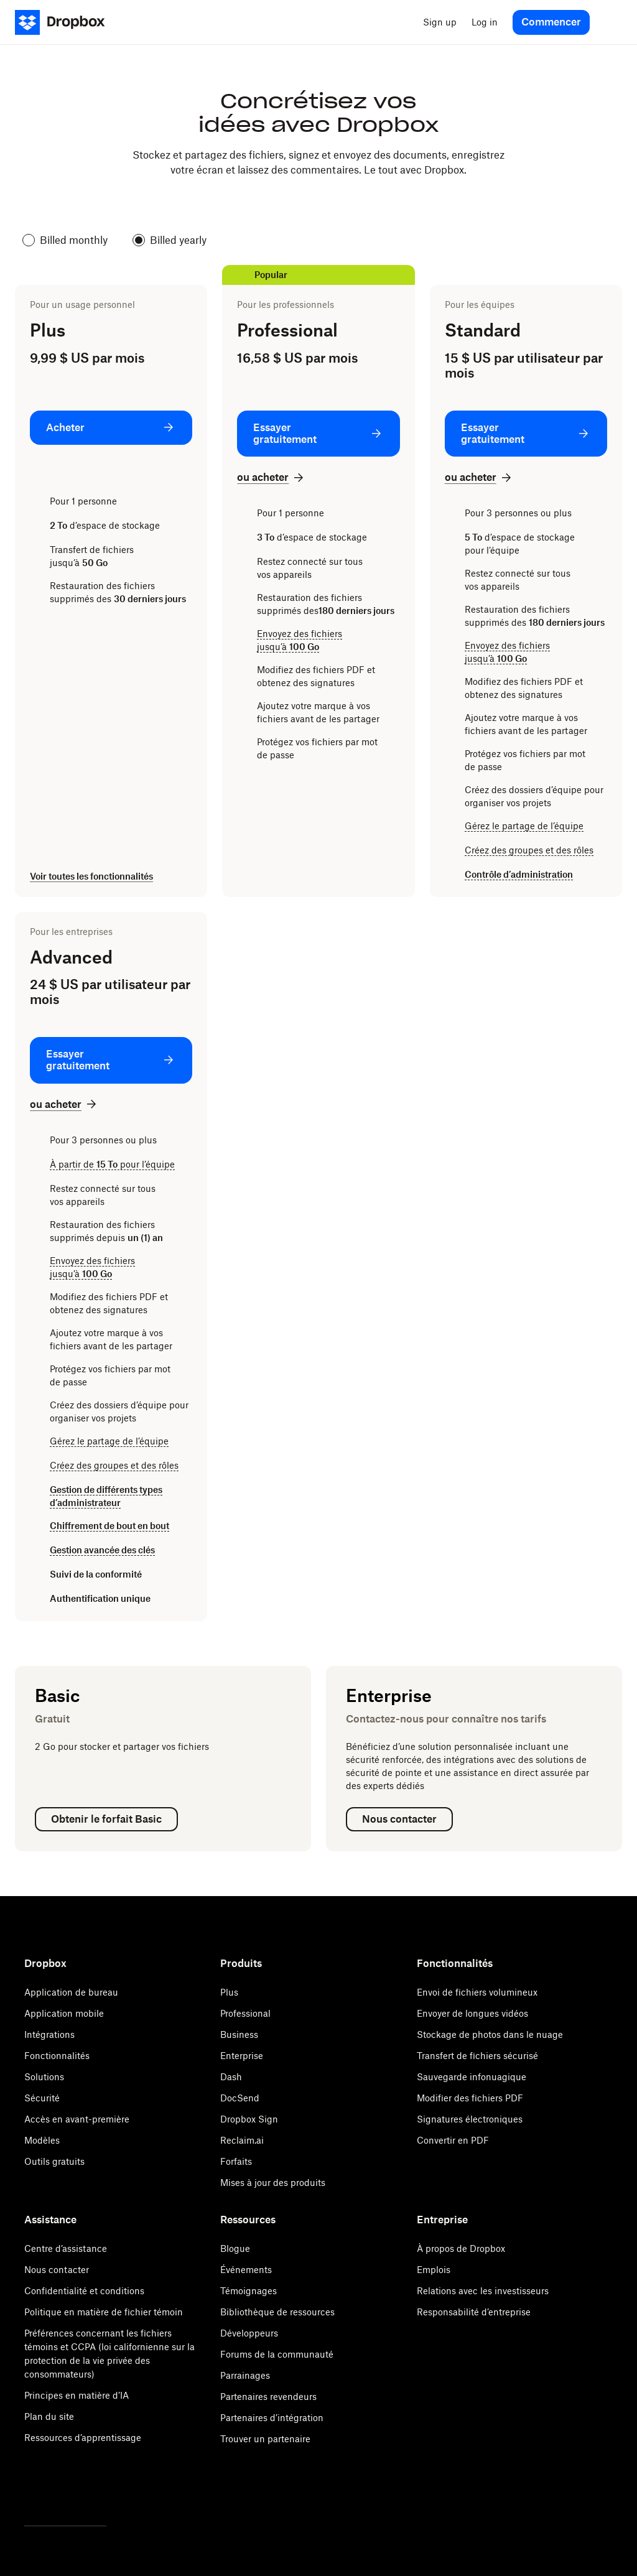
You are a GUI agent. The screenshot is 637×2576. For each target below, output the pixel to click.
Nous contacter (56, 2269)
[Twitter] (32, 2493)
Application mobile (64, 2013)
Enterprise (241, 2055)
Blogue (235, 2248)
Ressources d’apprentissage (82, 2437)
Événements (246, 2269)
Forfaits (236, 2161)
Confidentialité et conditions (84, 2290)
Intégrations (49, 2034)
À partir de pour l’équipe (112, 1164)
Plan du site (49, 2416)
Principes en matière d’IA (76, 2395)
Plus (229, 1992)
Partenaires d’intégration (271, 2417)
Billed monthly (65, 240)
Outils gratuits (54, 2161)
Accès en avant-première (76, 2119)
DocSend (239, 2098)
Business (239, 2034)
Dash (231, 2076)
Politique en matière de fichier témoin (103, 2312)
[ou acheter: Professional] (271, 477)
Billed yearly (170, 240)
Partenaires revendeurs (268, 2396)
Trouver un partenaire (265, 2439)
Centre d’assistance (65, 2248)
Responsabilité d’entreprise (474, 2312)
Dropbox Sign (249, 2119)
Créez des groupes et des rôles (529, 850)
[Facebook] (59, 2493)
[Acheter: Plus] (111, 428)
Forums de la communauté (276, 2354)
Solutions (44, 2076)
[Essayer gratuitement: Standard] (526, 434)
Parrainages (245, 2375)
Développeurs (249, 2333)
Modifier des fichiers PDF (470, 2098)
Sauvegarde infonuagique (471, 2076)
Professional (245, 2013)
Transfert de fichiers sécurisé (477, 2055)
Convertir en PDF (453, 2140)
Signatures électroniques (470, 2119)
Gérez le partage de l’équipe (524, 826)
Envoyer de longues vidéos (472, 2013)
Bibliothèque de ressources (277, 2312)
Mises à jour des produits (272, 2182)
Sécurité (42, 2098)
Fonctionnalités (57, 2055)
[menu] (609, 22)
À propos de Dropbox (461, 2248)
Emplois (433, 2269)
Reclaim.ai (242, 2140)
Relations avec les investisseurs (483, 2290)
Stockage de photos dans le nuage (490, 2034)
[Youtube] (86, 2493)
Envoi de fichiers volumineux (477, 1992)
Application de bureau (71, 1992)
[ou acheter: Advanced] (64, 1104)
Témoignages (248, 2290)
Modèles (42, 2140)
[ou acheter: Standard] (479, 477)
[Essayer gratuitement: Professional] (318, 434)
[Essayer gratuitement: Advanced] (111, 1060)
